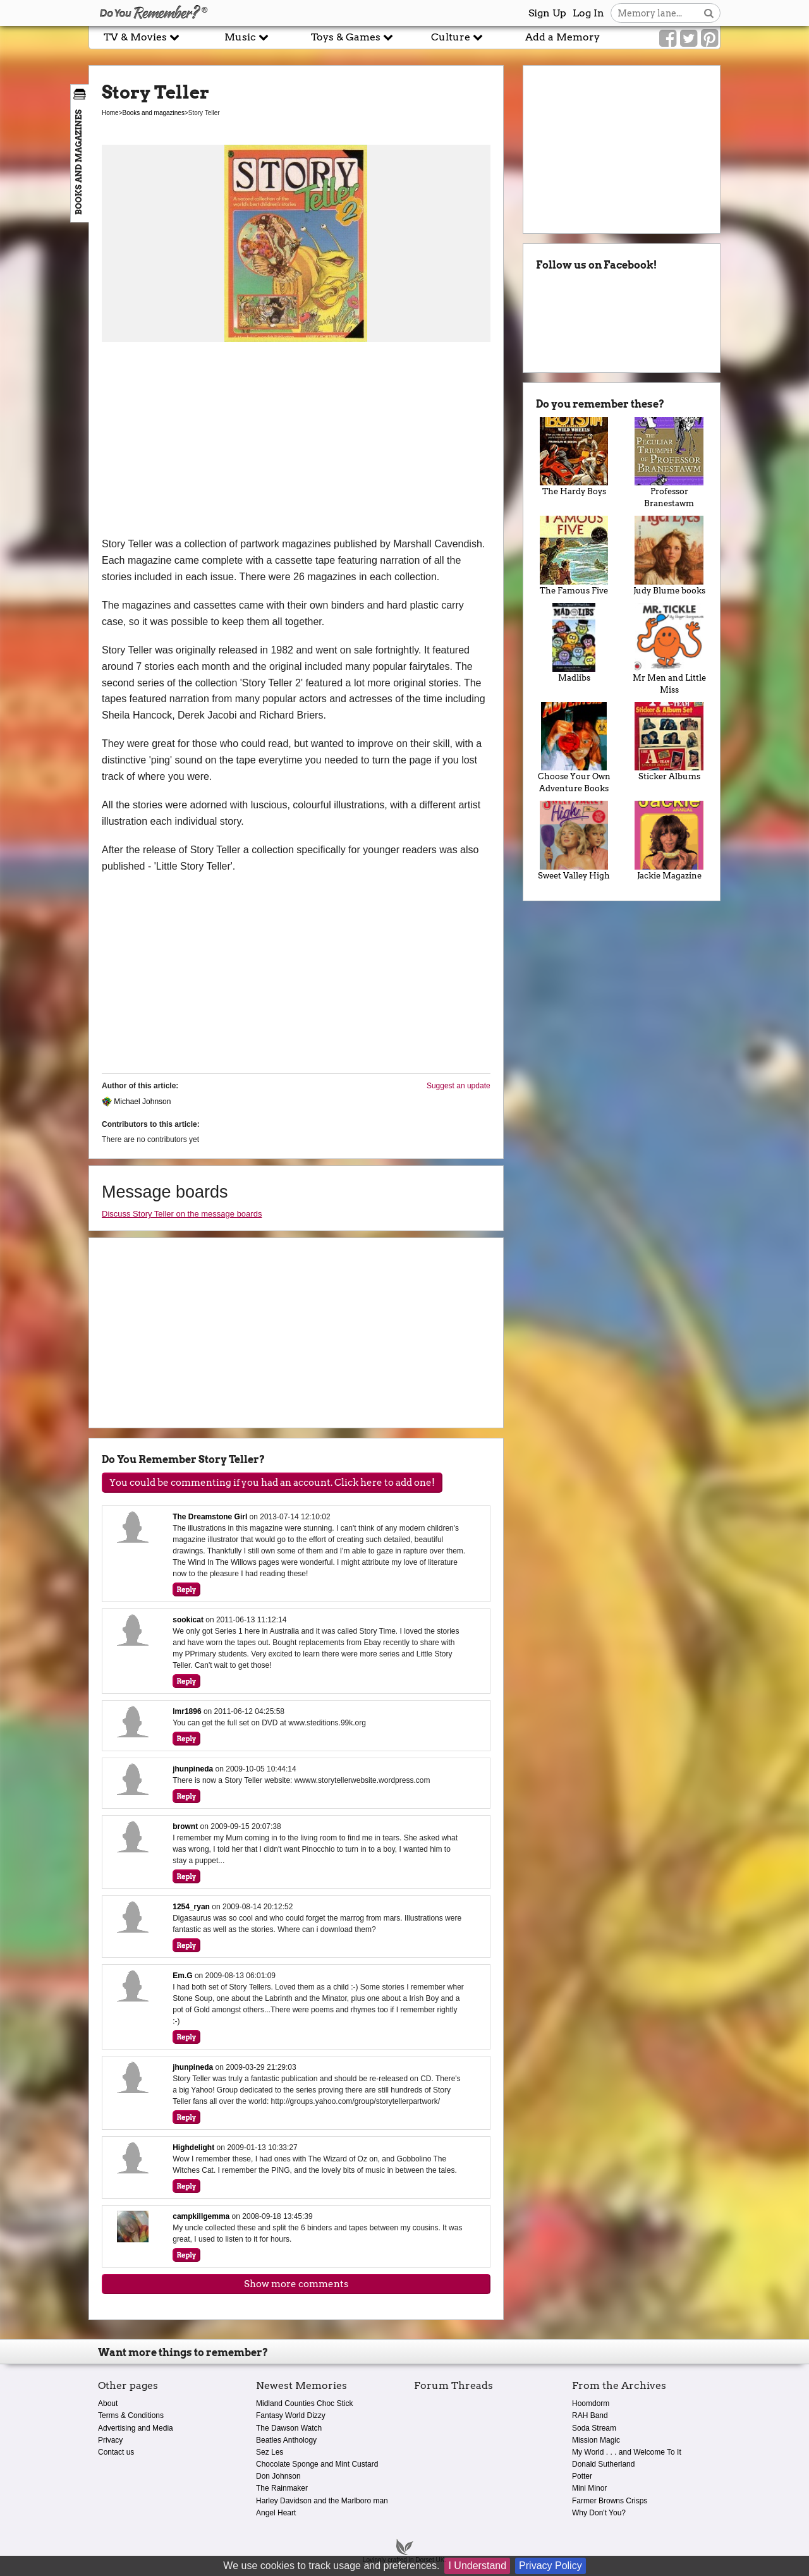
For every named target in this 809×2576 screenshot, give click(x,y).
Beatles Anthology (286, 2440)
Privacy (110, 2440)
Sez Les (269, 2452)
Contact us (116, 2452)
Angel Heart (276, 2512)
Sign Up (547, 13)
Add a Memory (562, 37)
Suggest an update (458, 1085)
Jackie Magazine (669, 840)
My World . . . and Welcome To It (626, 2452)
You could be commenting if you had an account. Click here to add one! (272, 1482)
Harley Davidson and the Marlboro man (322, 2500)
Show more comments (296, 2284)
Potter (582, 2476)
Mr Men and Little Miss (669, 649)
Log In (588, 13)
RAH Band (590, 2415)
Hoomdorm (590, 2403)
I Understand (477, 2565)
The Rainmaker (282, 2488)
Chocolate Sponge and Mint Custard (317, 2464)
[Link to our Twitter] (688, 38)
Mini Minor (589, 2488)
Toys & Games (352, 37)
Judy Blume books (669, 555)
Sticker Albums (669, 742)
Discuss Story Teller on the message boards (182, 1213)
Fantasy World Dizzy (290, 2415)
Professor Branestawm (669, 463)
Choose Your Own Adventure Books (574, 748)
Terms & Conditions (131, 2415)
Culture (457, 37)
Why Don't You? (599, 2512)
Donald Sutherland (603, 2464)
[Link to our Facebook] (667, 38)
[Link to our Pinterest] (709, 38)
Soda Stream (594, 2428)
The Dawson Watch (289, 2428)
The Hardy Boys (574, 457)
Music (246, 37)
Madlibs (574, 643)
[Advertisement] (296, 441)
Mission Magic (596, 2440)
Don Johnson (278, 2476)
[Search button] (709, 13)
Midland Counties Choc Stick (304, 2403)
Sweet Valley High (574, 840)
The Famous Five (574, 555)
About (108, 2403)
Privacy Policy (550, 2565)
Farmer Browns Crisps (609, 2500)
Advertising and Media (135, 2428)
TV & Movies (141, 37)
